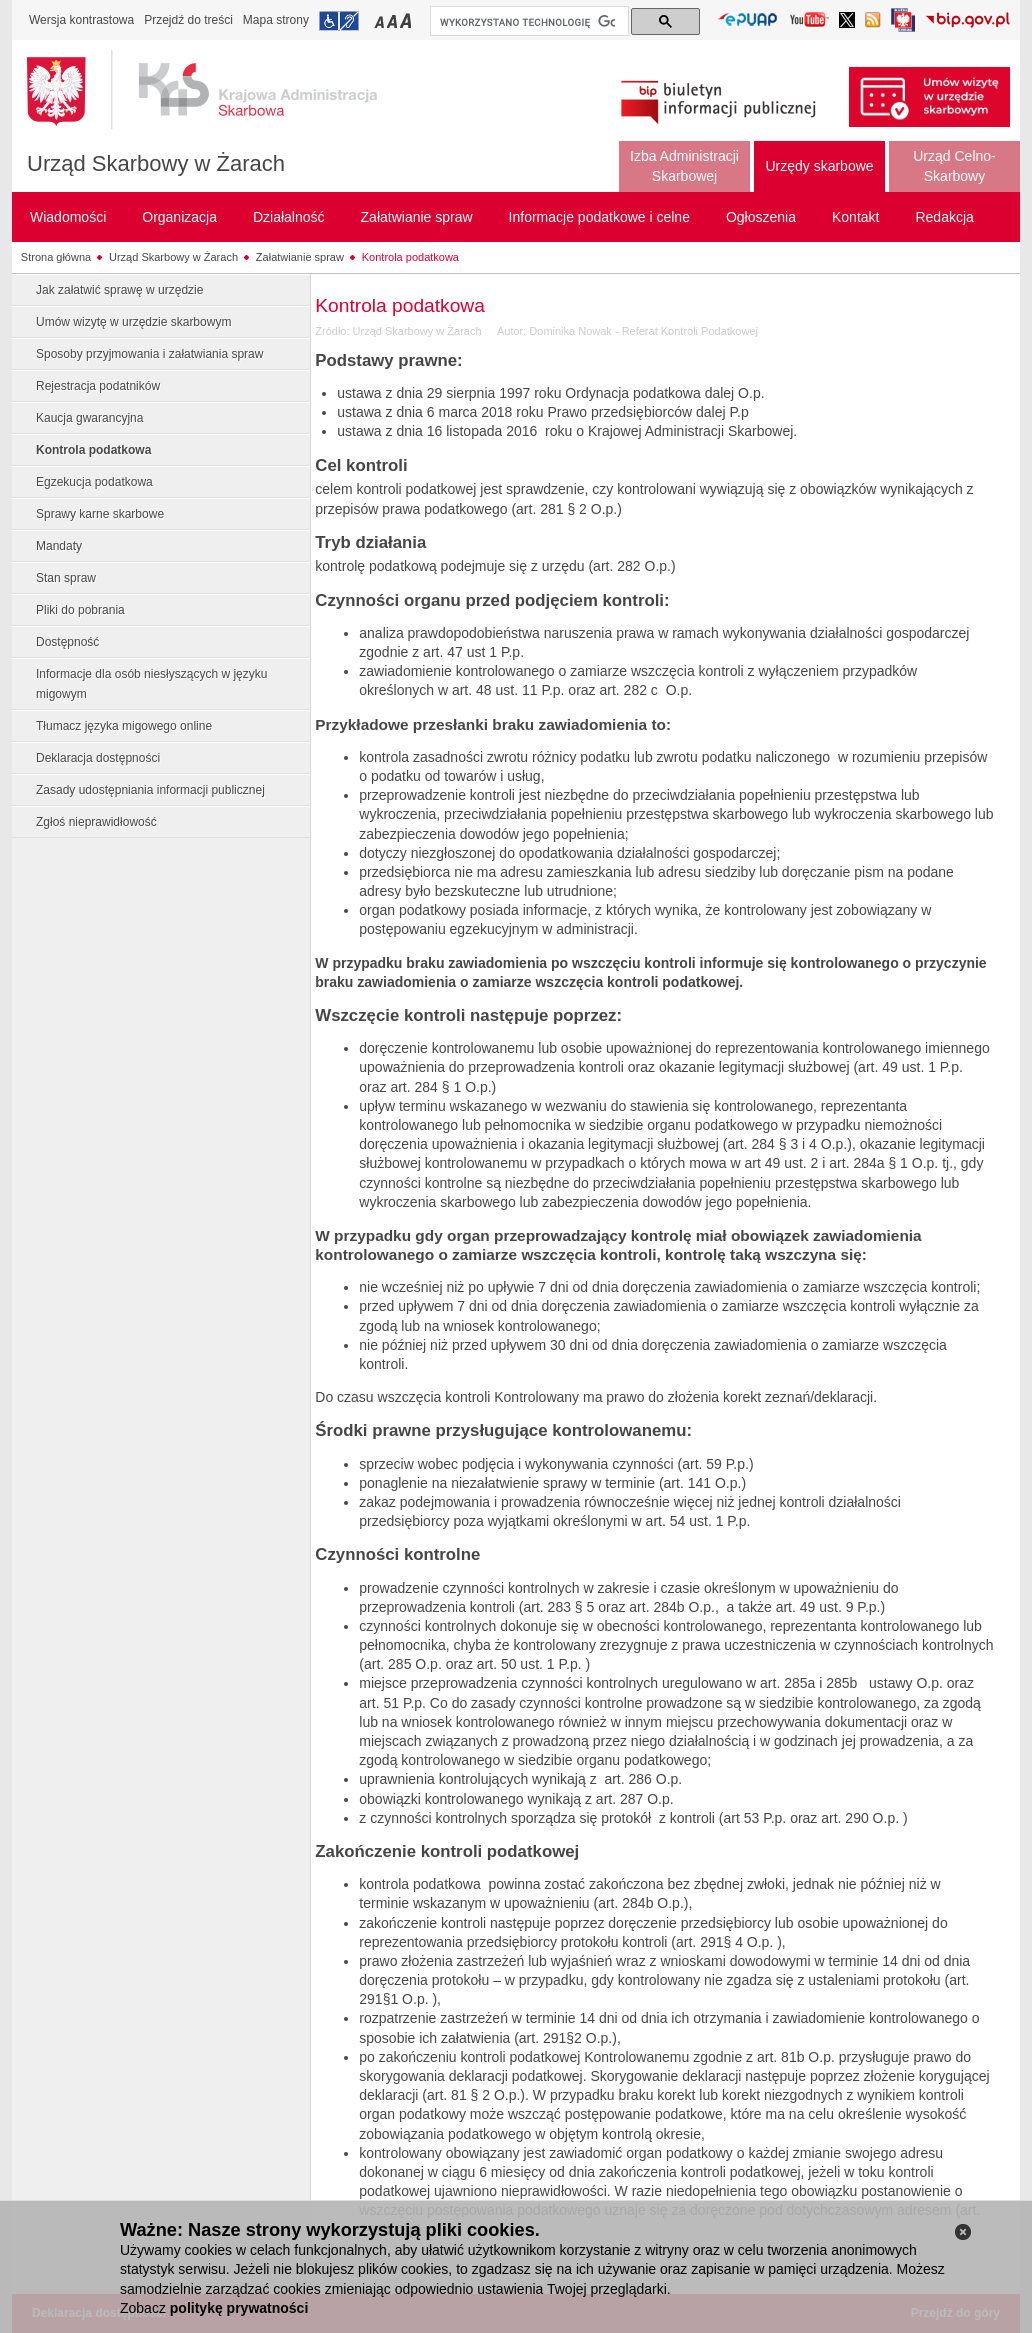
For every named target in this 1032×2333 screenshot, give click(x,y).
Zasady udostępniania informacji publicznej (150, 790)
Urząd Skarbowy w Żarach (156, 163)
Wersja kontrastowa (81, 20)
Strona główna (56, 257)
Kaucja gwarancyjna (89, 418)
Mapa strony (276, 20)
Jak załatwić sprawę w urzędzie (119, 290)
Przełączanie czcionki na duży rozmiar (407, 20)
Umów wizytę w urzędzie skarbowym (133, 322)
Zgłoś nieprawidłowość (96, 822)
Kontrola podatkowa (410, 257)
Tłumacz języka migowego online (124, 726)
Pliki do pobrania (80, 610)
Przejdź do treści (188, 20)
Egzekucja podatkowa (94, 482)
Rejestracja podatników (98, 386)
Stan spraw (66, 578)
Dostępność (67, 642)
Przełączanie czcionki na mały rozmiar (381, 20)
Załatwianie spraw (300, 257)
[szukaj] (527, 22)
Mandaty (59, 546)
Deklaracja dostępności (98, 758)
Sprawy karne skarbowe (100, 514)
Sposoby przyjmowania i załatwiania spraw (149, 354)
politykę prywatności (239, 2308)
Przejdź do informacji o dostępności (339, 21)
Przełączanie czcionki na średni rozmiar (394, 20)
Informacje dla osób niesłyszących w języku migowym (151, 684)
